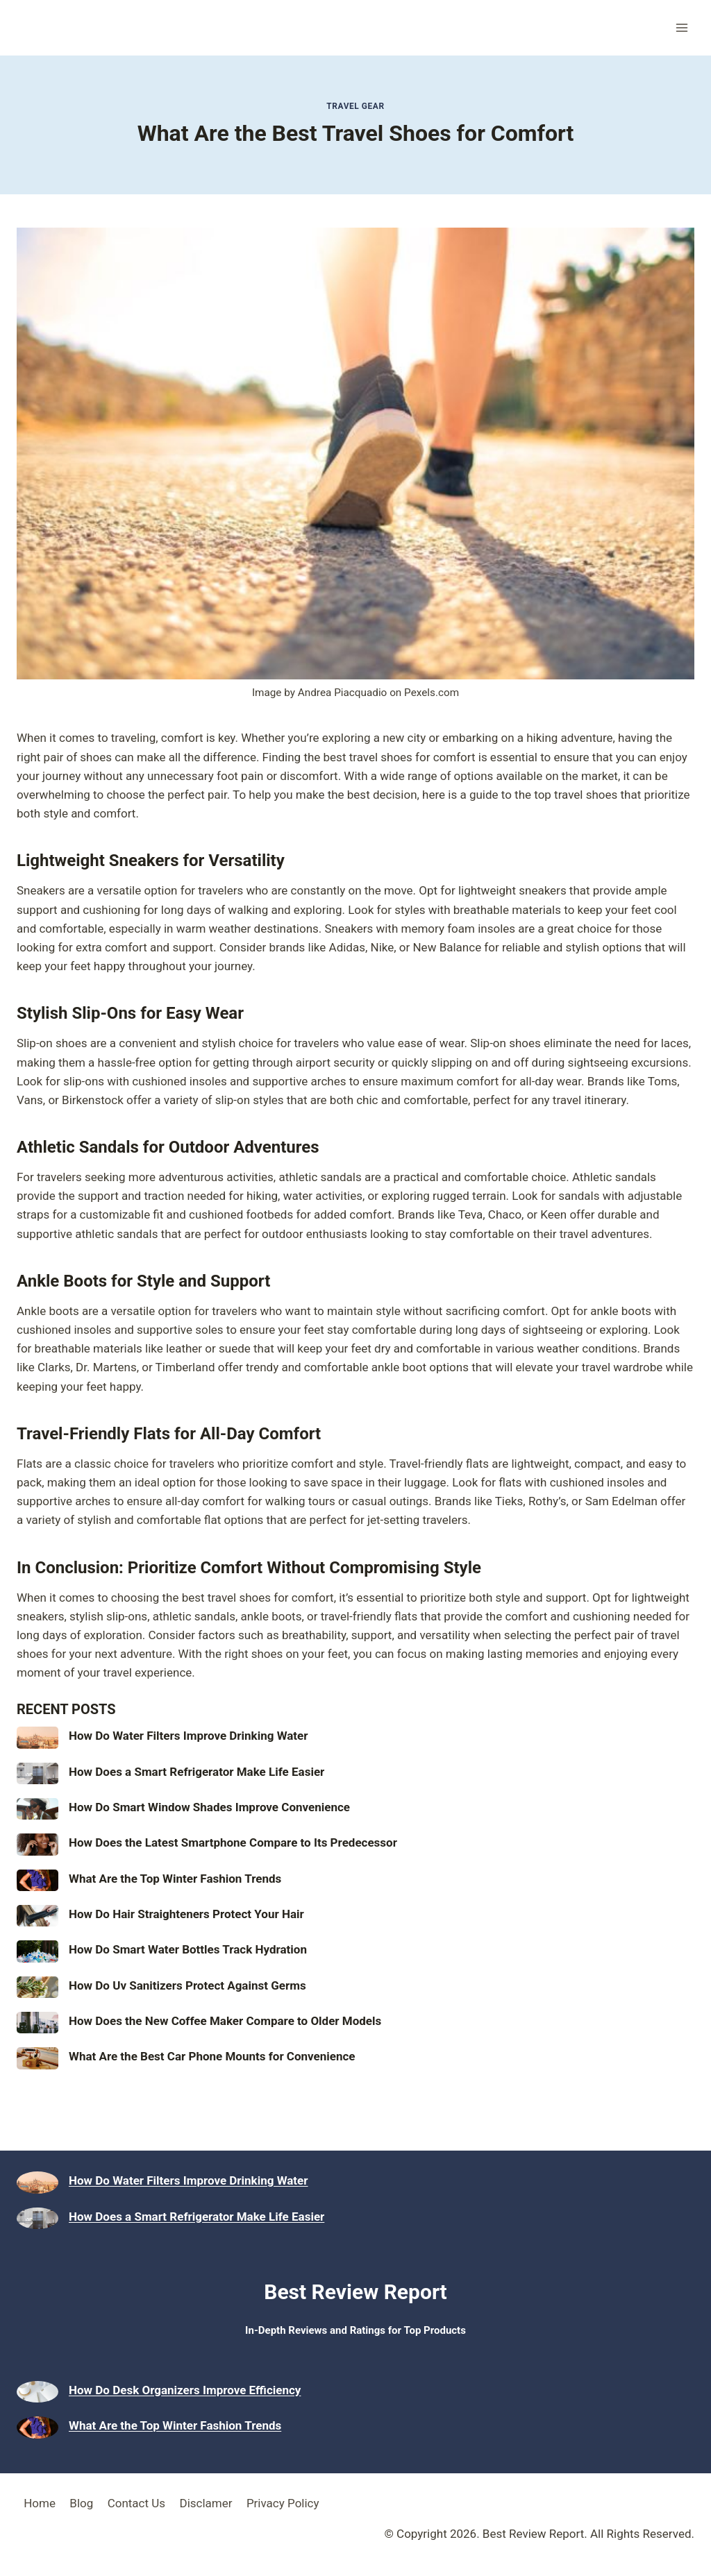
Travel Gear (355, 106)
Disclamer (205, 2503)
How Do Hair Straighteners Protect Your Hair (186, 1914)
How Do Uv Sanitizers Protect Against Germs (187, 1985)
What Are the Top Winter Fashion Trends (175, 1879)
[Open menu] (681, 27)
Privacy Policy (282, 2503)
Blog (81, 2503)
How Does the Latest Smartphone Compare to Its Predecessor (233, 1842)
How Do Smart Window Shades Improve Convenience (209, 1807)
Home (40, 2503)
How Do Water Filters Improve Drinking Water (188, 1736)
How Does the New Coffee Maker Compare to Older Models (225, 2021)
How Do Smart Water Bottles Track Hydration (188, 1949)
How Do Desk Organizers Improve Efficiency (185, 2390)
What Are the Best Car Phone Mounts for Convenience (212, 2056)
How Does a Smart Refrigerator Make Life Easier (196, 1772)
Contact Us (136, 2503)
